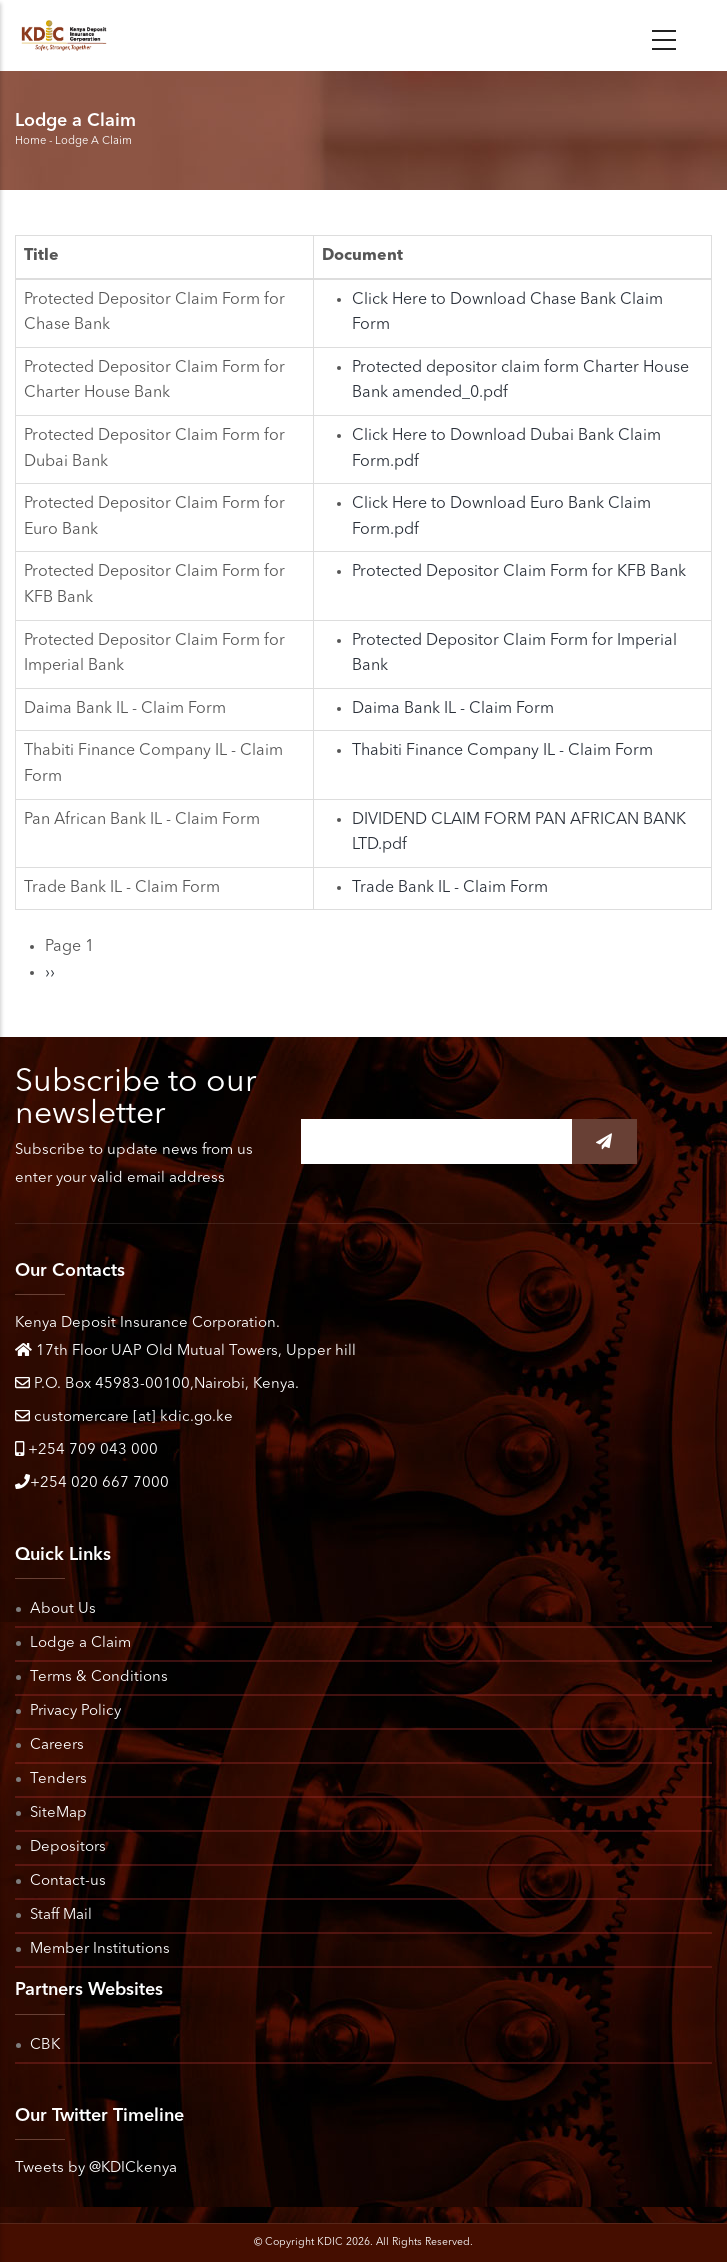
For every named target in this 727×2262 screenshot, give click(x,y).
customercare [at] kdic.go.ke (124, 1417)
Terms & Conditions (99, 1677)
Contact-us (68, 1881)
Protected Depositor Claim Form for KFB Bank (519, 572)
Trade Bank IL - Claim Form (450, 888)
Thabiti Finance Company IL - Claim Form (502, 751)
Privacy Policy (75, 1711)
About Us (63, 1609)
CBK (45, 2045)
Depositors (68, 1847)
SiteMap (58, 1813)
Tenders (58, 1779)
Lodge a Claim (80, 1643)
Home (30, 141)
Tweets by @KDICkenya (96, 2168)
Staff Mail (61, 1915)
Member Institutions (100, 1949)
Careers (57, 1745)
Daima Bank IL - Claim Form (453, 709)
